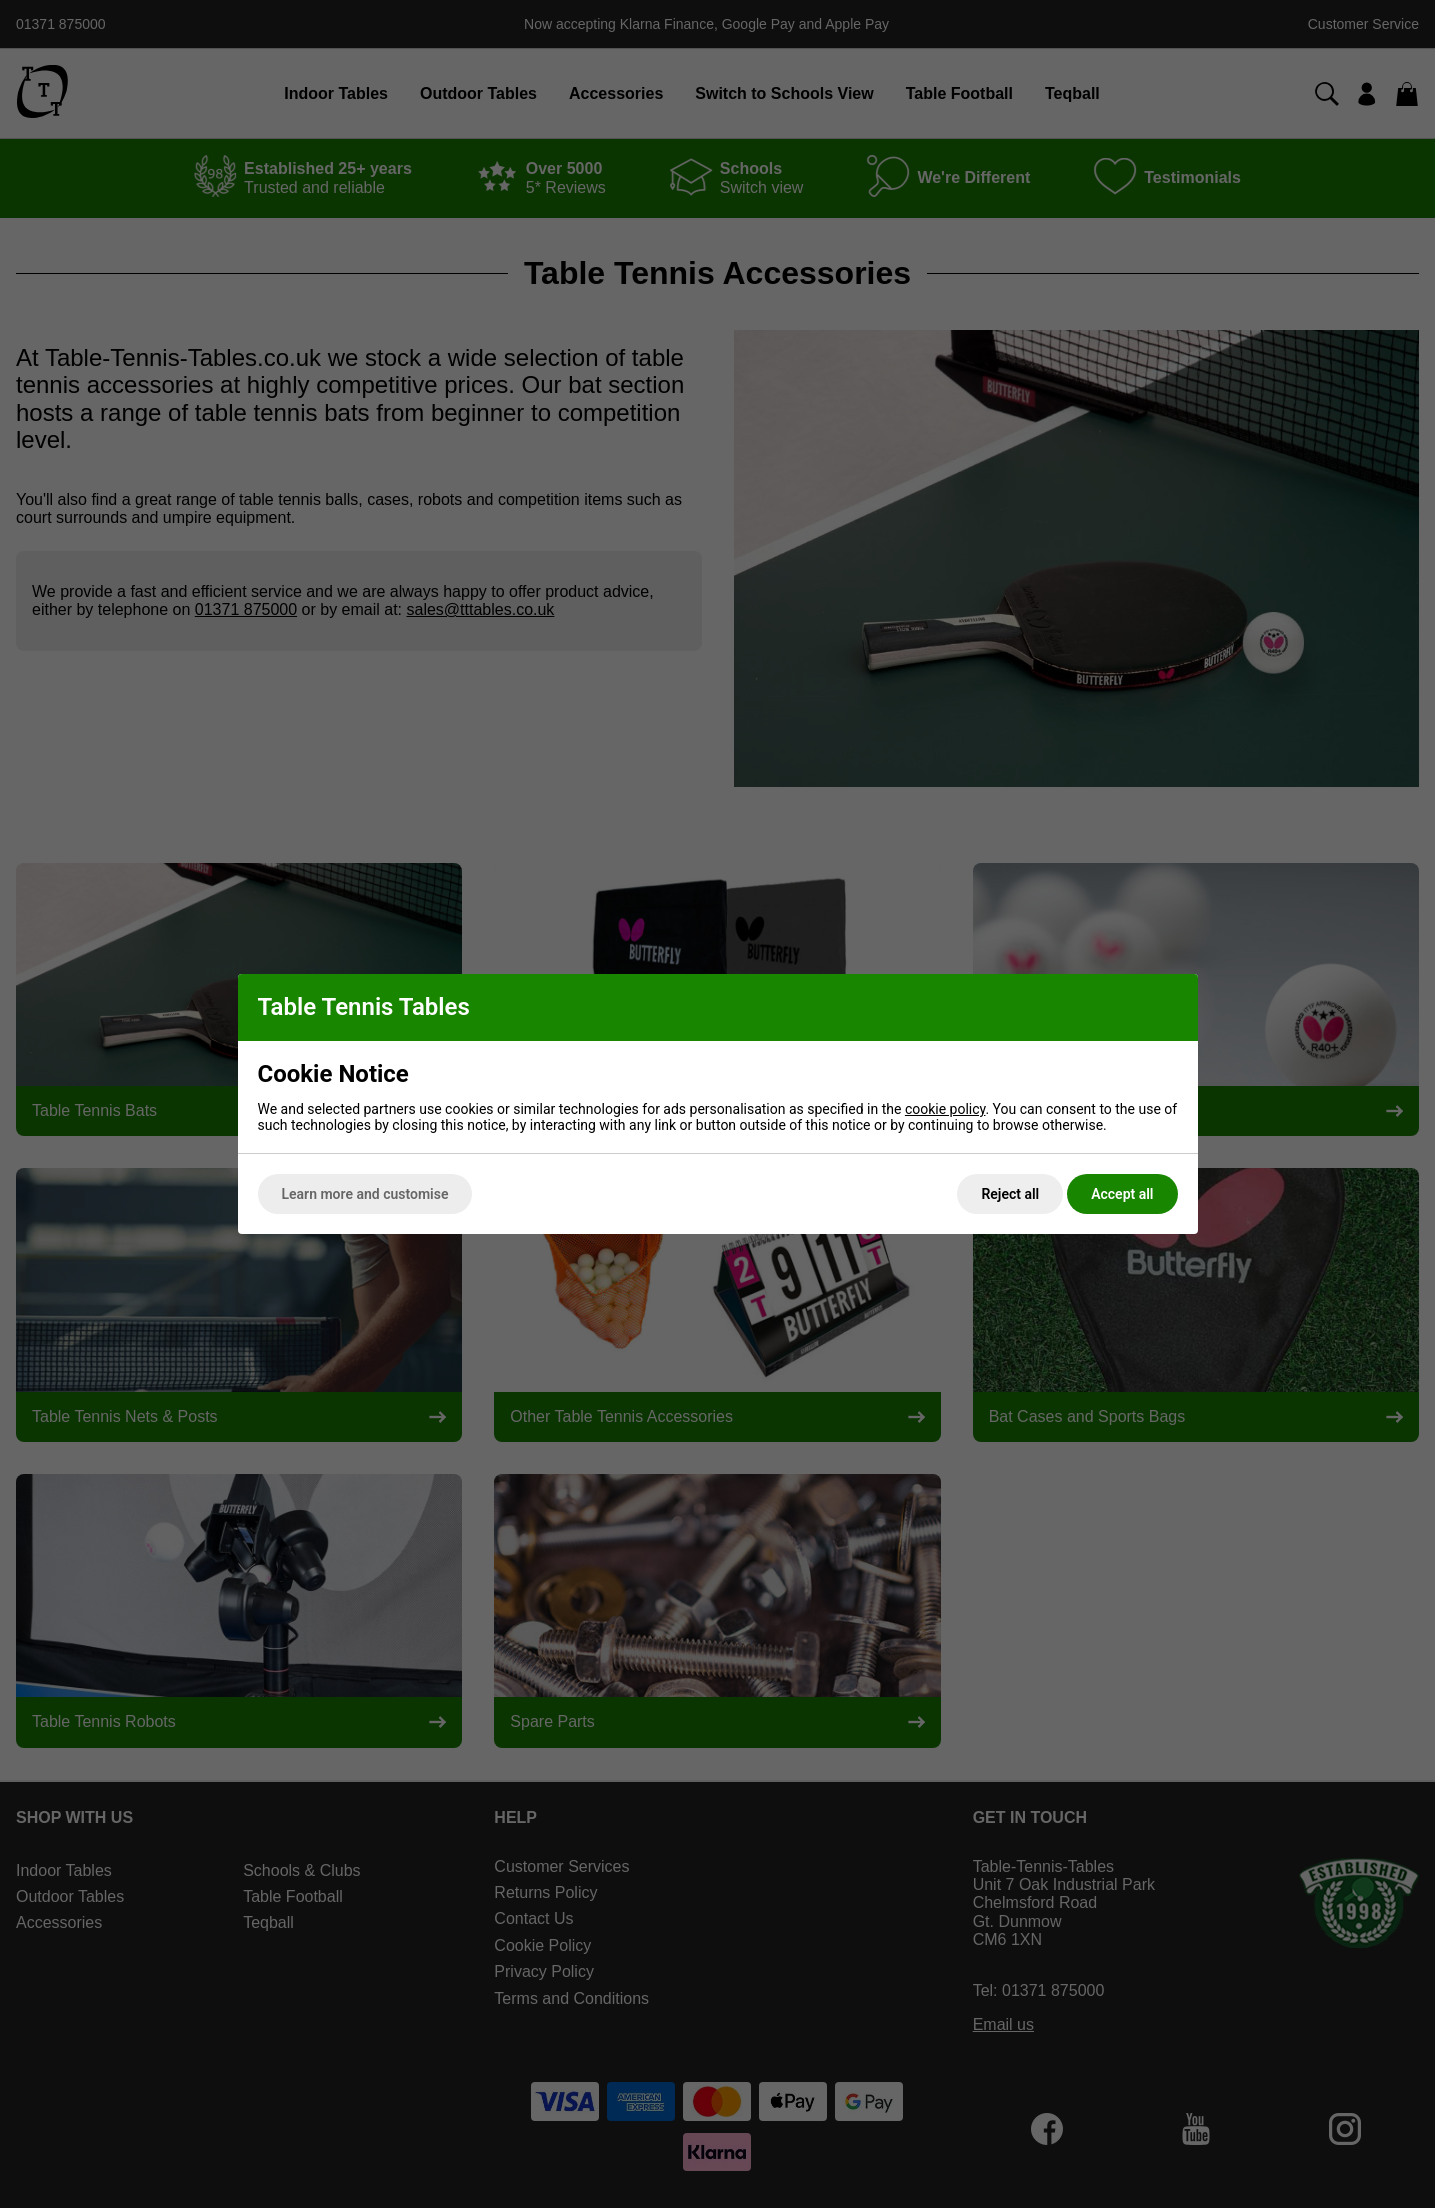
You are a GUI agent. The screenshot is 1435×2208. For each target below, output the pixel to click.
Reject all (1010, 1194)
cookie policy (945, 1109)
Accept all (1122, 1194)
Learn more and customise (365, 1194)
